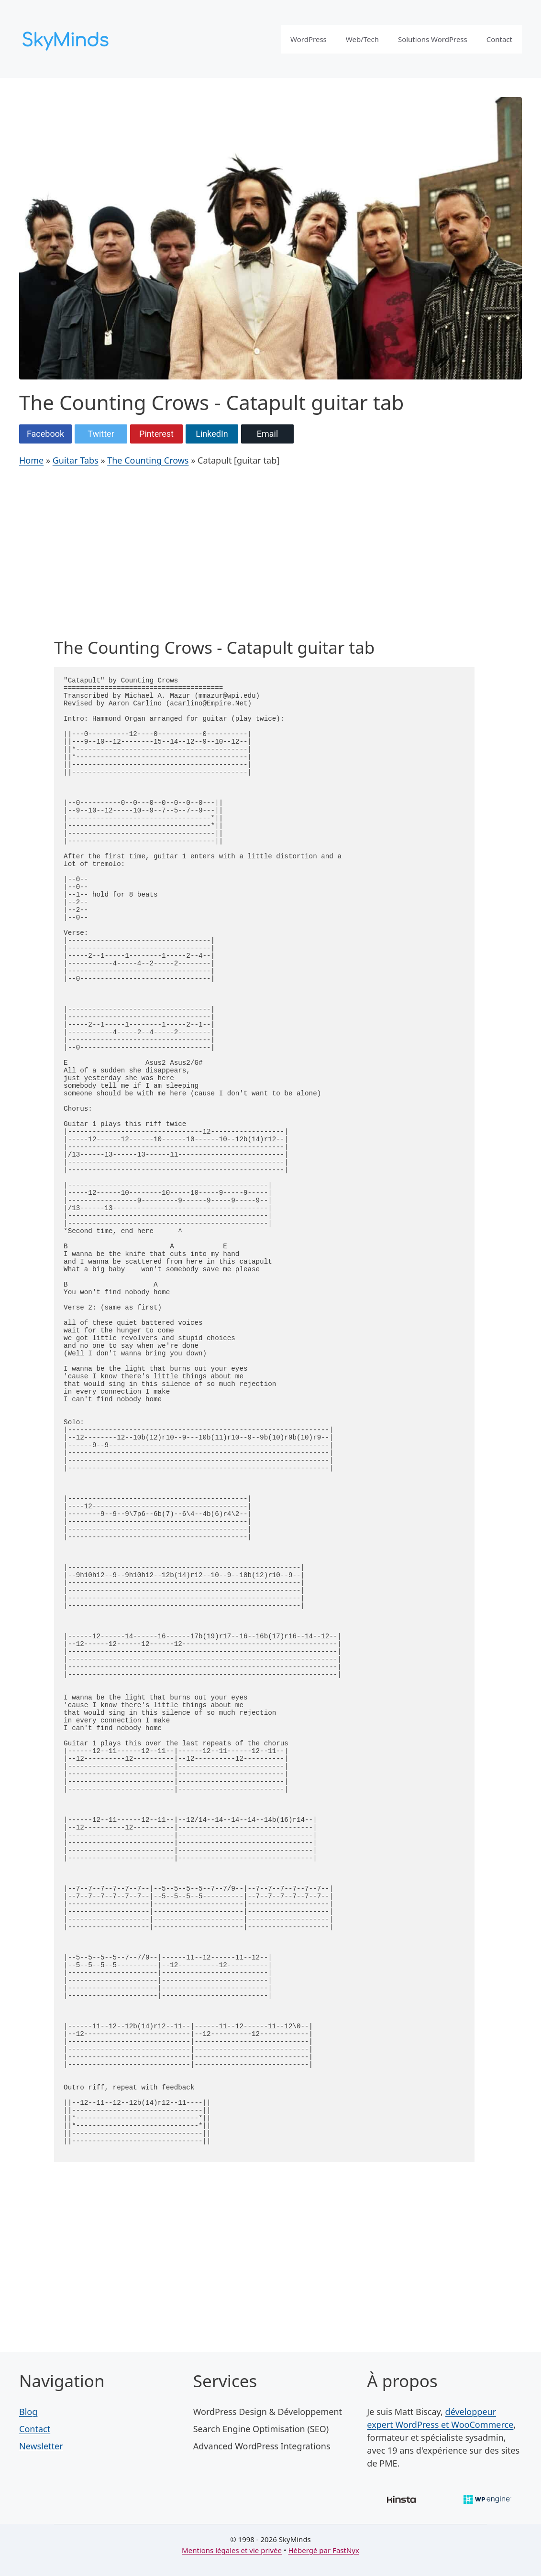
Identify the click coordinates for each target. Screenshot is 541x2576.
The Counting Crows (147, 460)
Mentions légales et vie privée (232, 2550)
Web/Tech (362, 39)
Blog (28, 2411)
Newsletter (41, 2446)
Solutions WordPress (432, 39)
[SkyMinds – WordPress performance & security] (67, 37)
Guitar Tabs (76, 460)
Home (31, 460)
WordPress (308, 39)
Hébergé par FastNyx (323, 2550)
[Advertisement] (264, 555)
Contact (499, 39)
